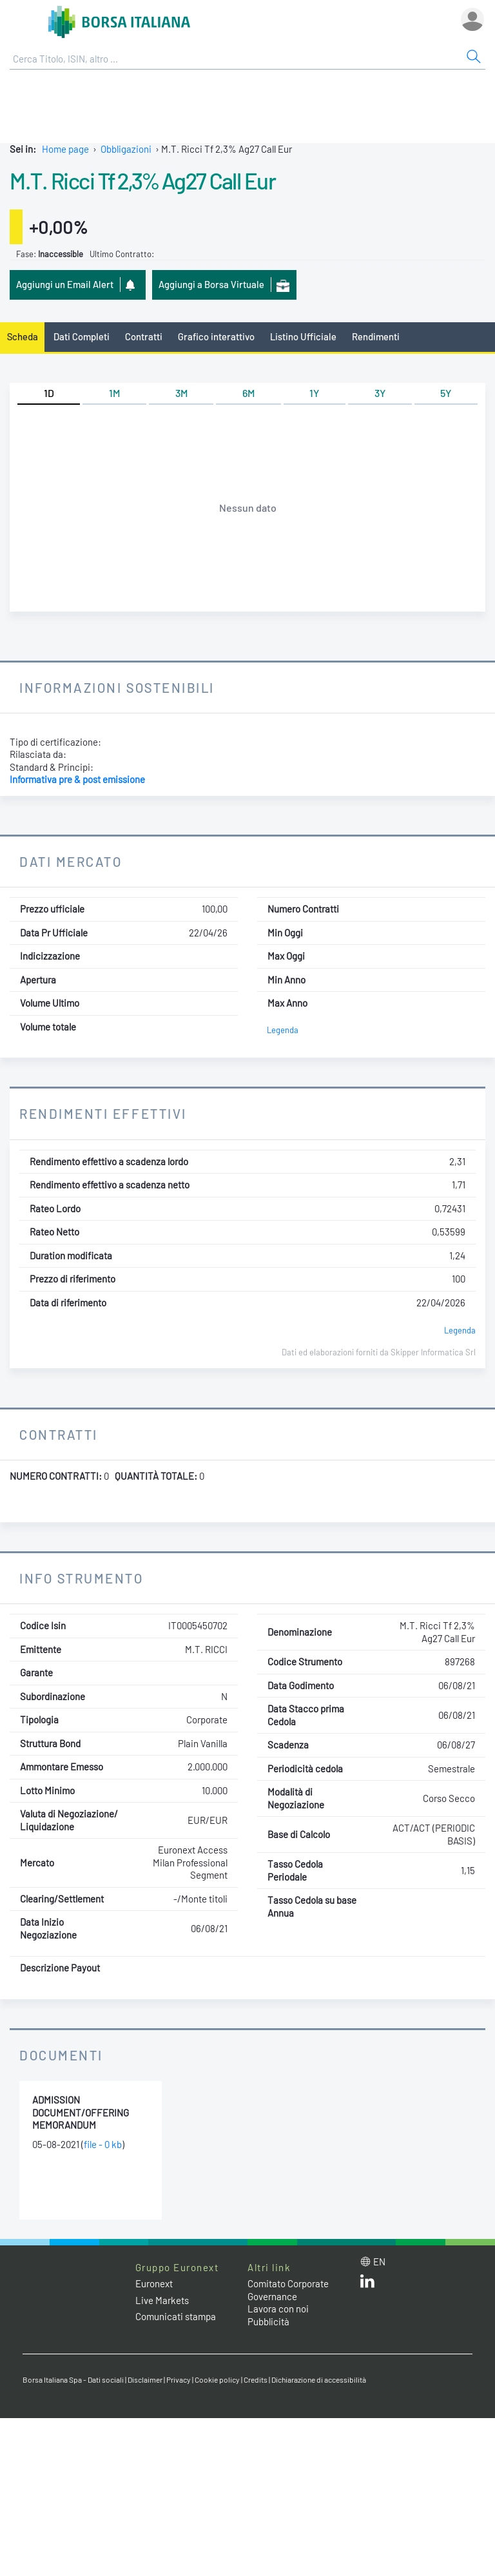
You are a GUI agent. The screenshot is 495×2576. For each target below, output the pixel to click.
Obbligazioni (126, 149)
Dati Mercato (70, 861)
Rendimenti (376, 336)
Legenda (282, 1030)
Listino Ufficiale (303, 336)
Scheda (22, 336)
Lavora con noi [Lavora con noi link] (278, 2308)
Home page (65, 149)
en (379, 2261)
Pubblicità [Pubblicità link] (268, 2321)
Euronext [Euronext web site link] (154, 2283)
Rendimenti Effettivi (103, 1113)
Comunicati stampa (175, 2316)
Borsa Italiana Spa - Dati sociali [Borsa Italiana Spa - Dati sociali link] (73, 2379)
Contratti (143, 336)
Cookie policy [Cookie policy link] (217, 2379)
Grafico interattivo (216, 336)
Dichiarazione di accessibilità (318, 2379)
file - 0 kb (103, 2144)
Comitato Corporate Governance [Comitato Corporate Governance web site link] (288, 2290)
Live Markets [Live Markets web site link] (162, 2300)
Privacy (178, 2379)
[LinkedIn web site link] (367, 2284)
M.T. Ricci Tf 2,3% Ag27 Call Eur (142, 180)
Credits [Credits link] (255, 2379)
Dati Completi (81, 336)
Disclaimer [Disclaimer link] (145, 2379)
